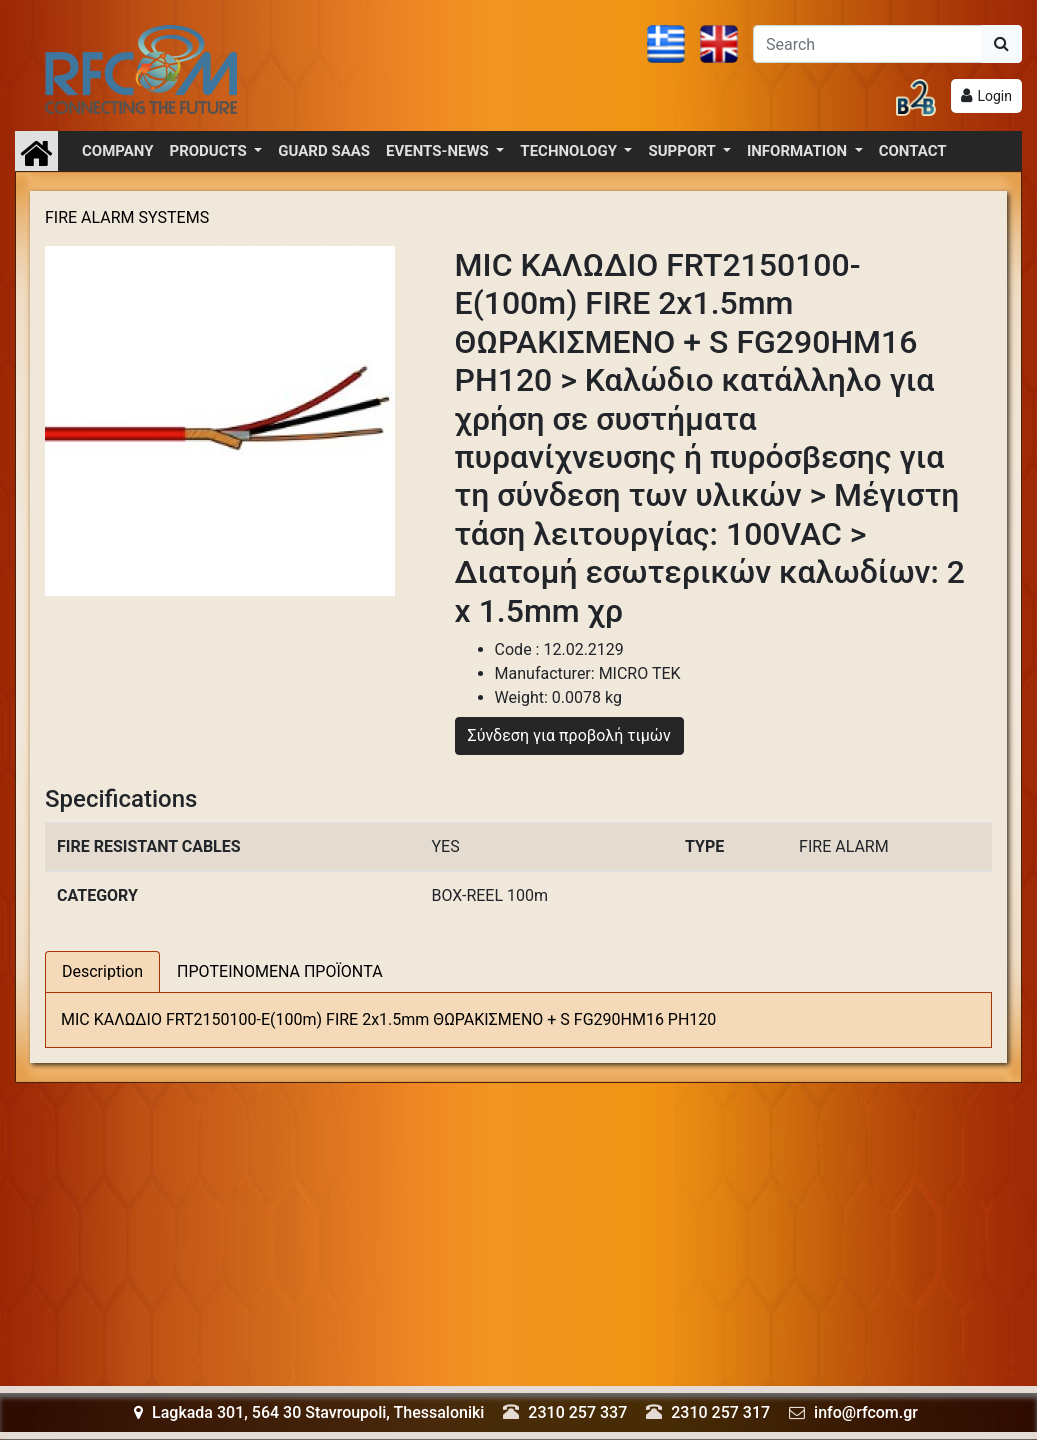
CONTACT (913, 151)
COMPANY (118, 151)
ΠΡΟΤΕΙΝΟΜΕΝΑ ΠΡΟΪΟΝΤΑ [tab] (280, 971)
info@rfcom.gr (866, 1412)
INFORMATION (799, 151)
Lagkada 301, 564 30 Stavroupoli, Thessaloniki (309, 1412)
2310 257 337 (577, 1412)
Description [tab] (102, 971)
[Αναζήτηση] (867, 44)
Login (994, 96)
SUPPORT (683, 151)
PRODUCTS (210, 151)
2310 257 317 (720, 1412)
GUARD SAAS (324, 151)
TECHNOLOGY (570, 151)
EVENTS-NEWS (439, 151)
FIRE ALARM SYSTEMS (127, 217)
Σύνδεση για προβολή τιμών (569, 735)
